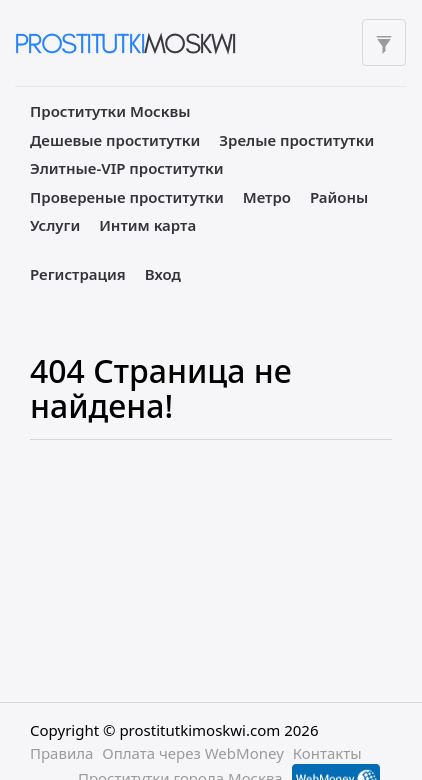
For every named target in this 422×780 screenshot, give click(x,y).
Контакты (327, 753)
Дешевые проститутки (115, 140)
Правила (61, 753)
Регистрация (78, 274)
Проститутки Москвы (110, 111)
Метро (267, 197)
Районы (339, 197)
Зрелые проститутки (296, 140)
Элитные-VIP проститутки (127, 168)
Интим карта (147, 225)
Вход (163, 274)
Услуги (55, 225)
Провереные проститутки (127, 197)
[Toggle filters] (384, 42)
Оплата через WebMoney (193, 753)
